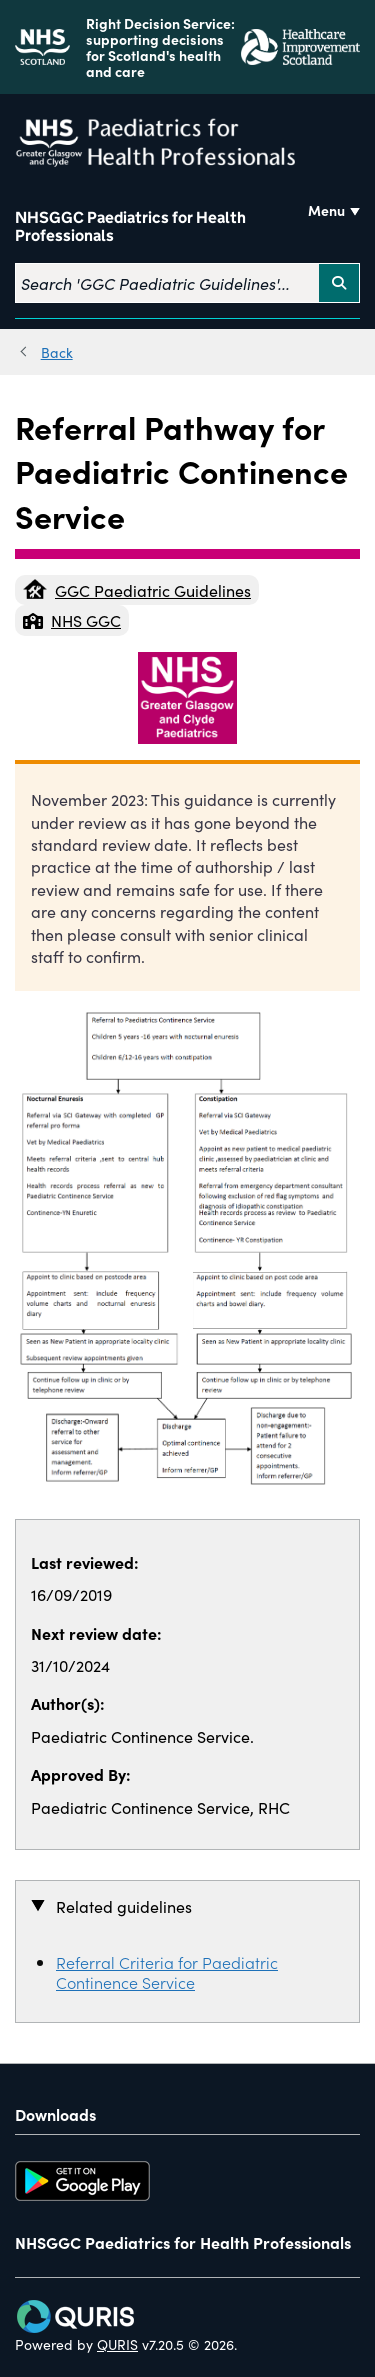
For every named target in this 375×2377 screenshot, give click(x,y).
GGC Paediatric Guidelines (137, 590)
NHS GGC (72, 620)
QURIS (117, 2344)
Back (57, 352)
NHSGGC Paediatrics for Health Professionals (130, 227)
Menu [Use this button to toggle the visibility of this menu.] (326, 210)
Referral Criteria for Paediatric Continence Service (167, 1972)
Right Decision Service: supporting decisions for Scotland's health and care (160, 47)
